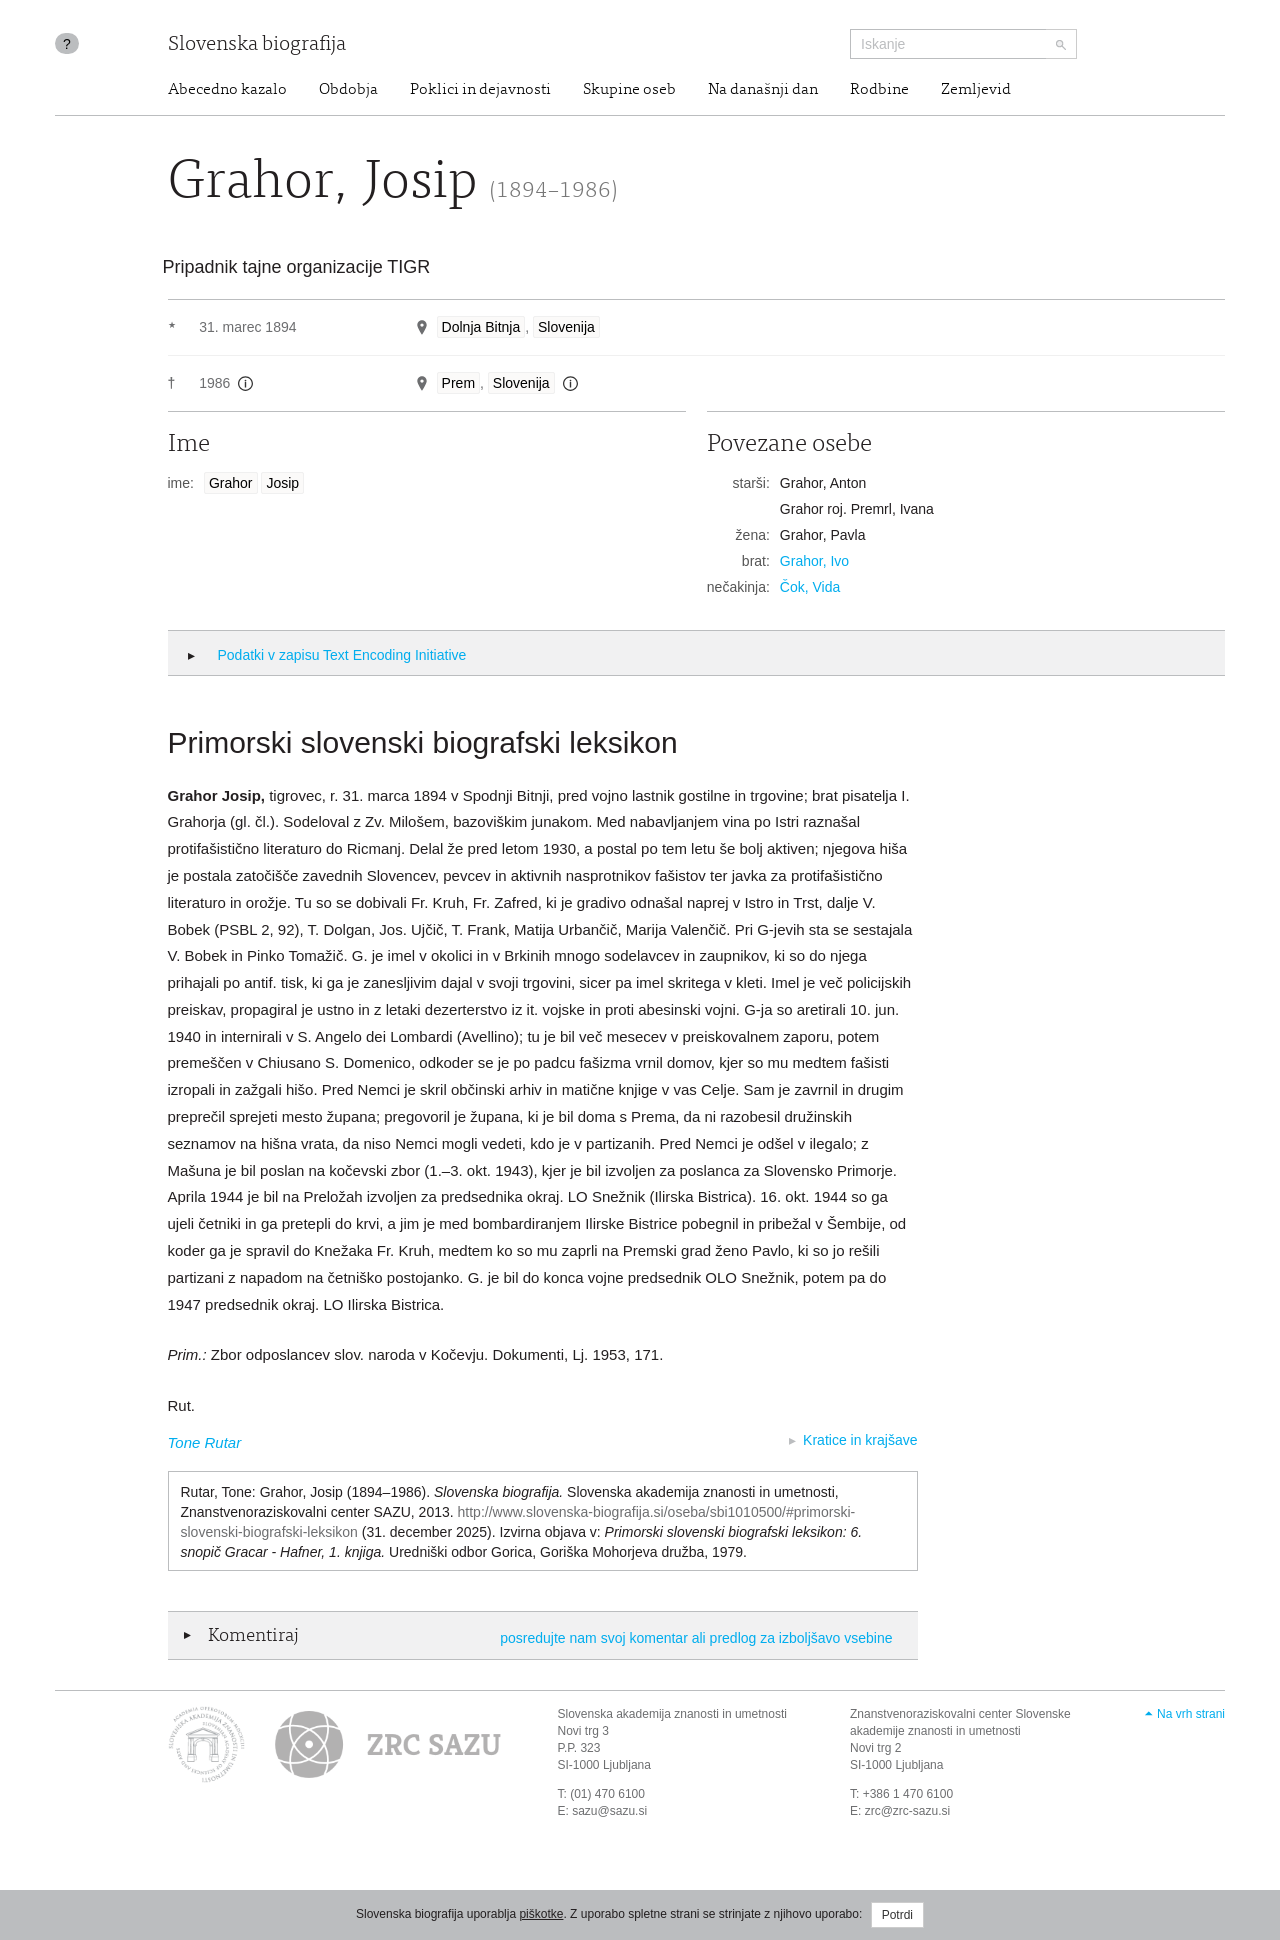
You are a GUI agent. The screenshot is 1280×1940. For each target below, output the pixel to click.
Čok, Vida (810, 587)
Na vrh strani (1191, 1714)
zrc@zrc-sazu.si (908, 1811)
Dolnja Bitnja (481, 327)
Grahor (231, 483)
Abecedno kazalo (227, 90)
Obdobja (348, 90)
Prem (458, 383)
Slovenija (566, 327)
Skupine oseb (629, 90)
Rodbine (879, 90)
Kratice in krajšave (860, 1440)
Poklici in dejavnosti (480, 90)
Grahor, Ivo (814, 561)
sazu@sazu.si (609, 1811)
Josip (282, 483)
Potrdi (897, 1915)
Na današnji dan (763, 90)
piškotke (541, 1914)
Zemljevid (976, 90)
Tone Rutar (205, 1442)
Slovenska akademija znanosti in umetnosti (672, 1714)
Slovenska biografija (257, 45)
